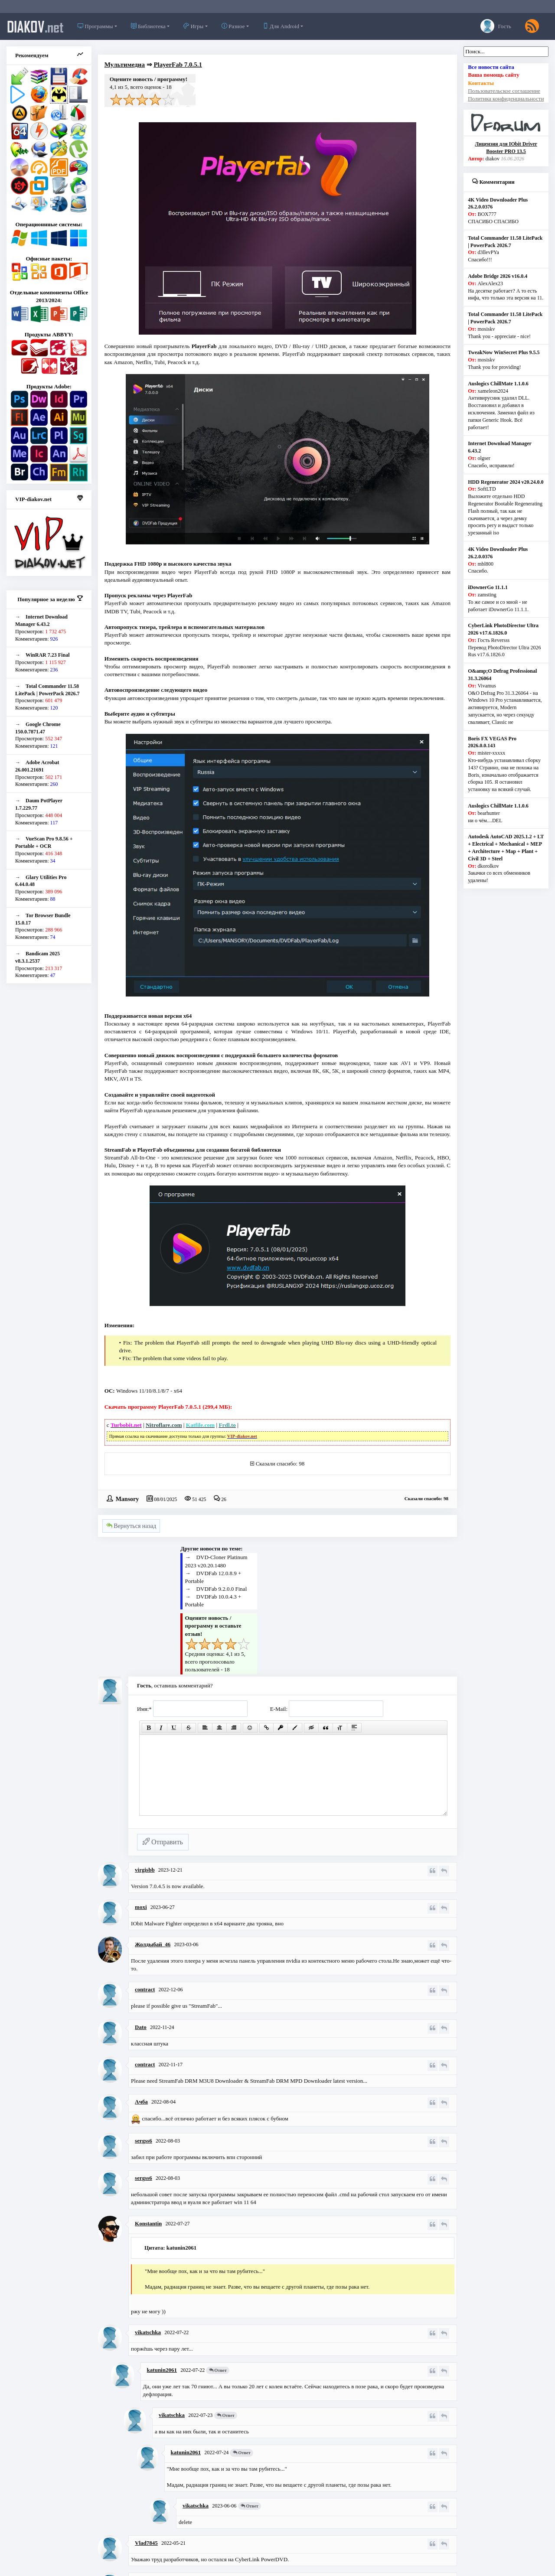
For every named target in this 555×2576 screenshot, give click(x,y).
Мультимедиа (124, 64)
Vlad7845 (146, 2543)
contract (145, 1989)
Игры (193, 26)
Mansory (127, 1498)
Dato (141, 2027)
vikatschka (148, 2332)
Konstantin (148, 2223)
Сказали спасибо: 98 (280, 1463)
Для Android (281, 26)
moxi (141, 1907)
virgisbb (145, 1869)
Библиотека (148, 26)
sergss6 (143, 2140)
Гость (495, 26)
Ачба (141, 2101)
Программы (95, 26)
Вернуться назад (131, 1526)
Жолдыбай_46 (152, 1944)
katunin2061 (162, 2370)
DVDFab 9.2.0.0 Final (221, 1589)
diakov (35, 26)
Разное (233, 26)
